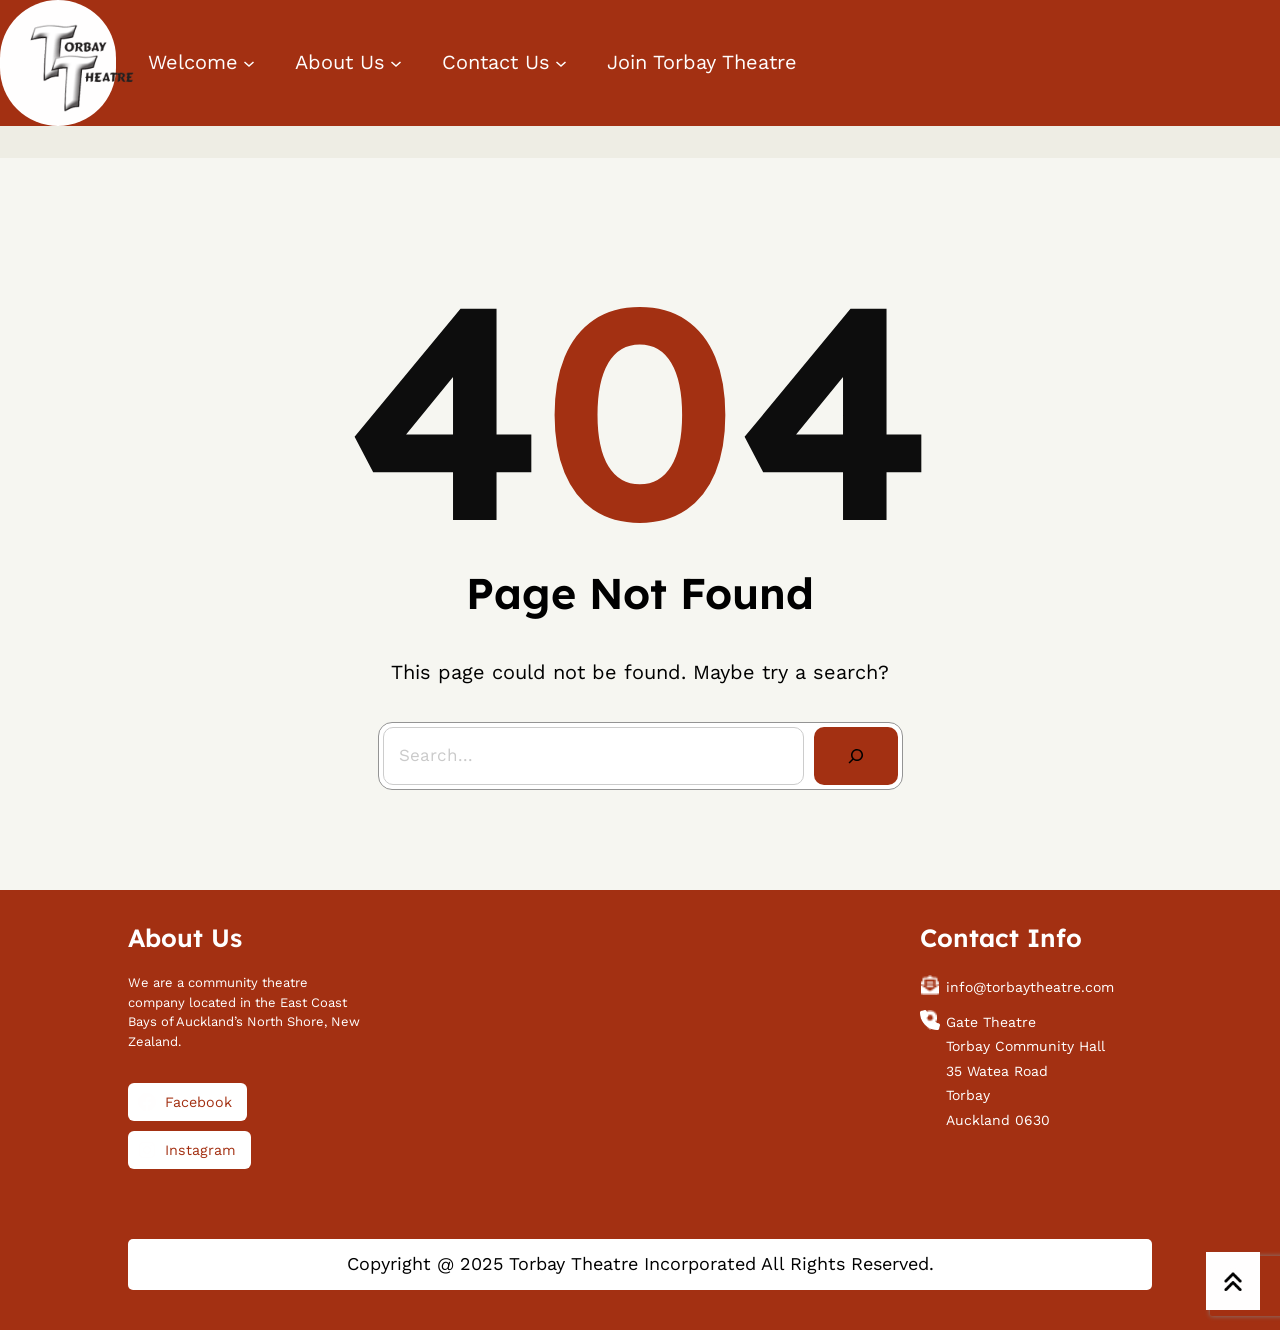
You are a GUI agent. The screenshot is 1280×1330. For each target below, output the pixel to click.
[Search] (856, 756)
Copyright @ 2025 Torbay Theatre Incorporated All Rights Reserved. (640, 1263)
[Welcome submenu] (249, 63)
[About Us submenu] (396, 63)
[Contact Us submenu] (561, 63)
